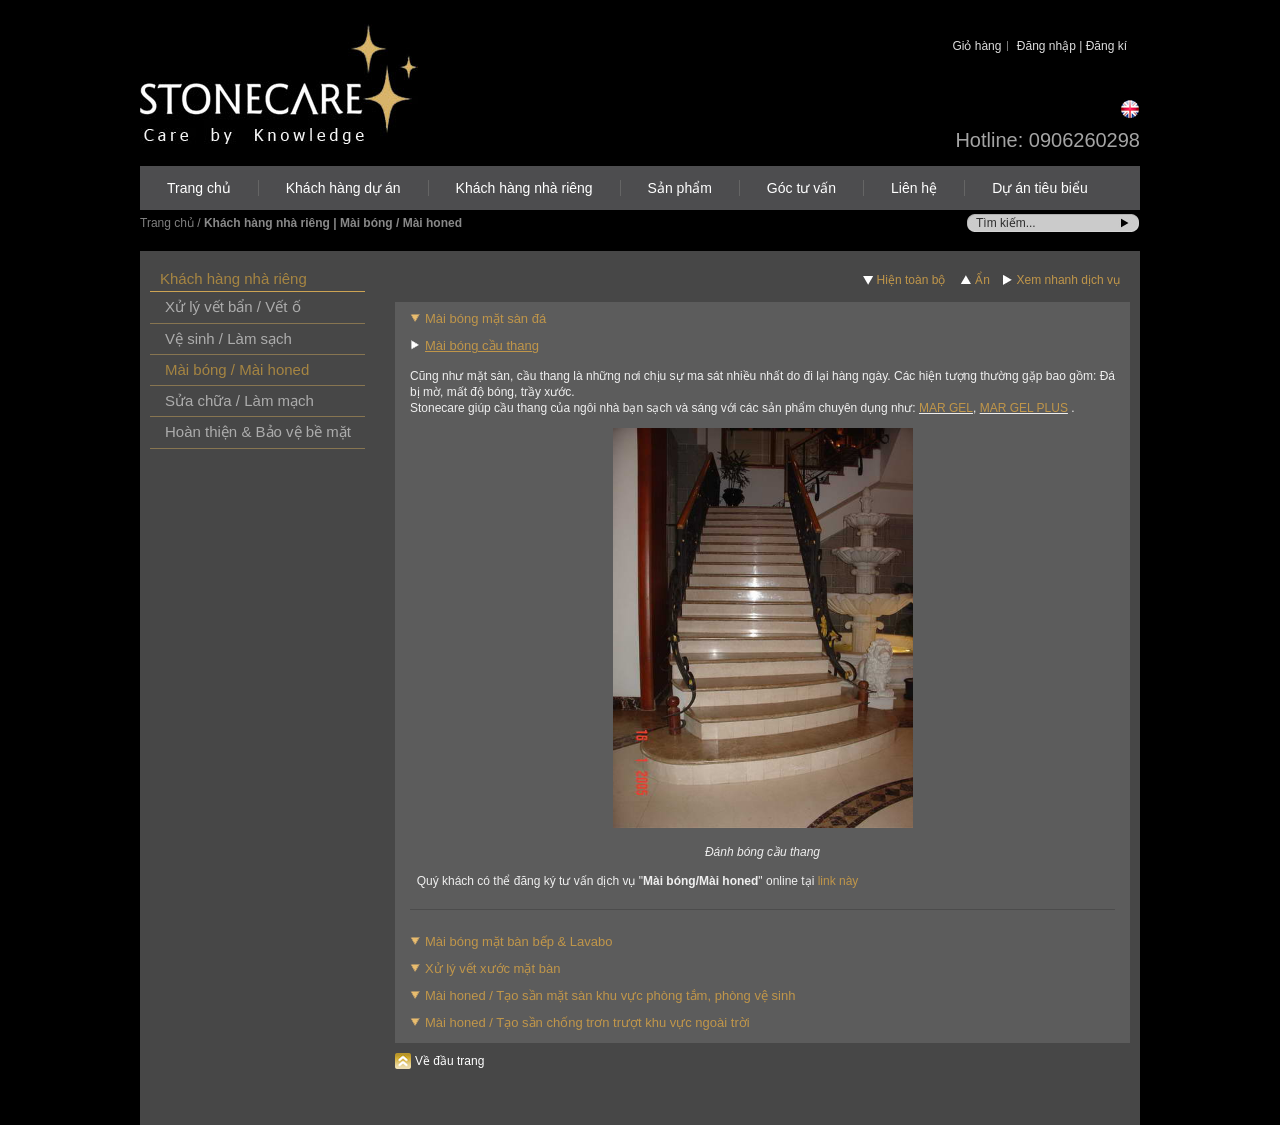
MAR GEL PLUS (1024, 408)
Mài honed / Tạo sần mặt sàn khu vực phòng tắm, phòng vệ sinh (610, 995)
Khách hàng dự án (343, 188)
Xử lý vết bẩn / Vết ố (233, 306)
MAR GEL (946, 408)
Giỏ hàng (976, 46)
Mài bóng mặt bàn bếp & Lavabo (518, 941)
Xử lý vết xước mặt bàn (492, 968)
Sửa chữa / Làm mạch (239, 400)
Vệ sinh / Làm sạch (228, 338)
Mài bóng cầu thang (482, 345)
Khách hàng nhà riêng (524, 188)
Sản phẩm (680, 188)
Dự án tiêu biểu (1040, 188)
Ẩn (982, 280)
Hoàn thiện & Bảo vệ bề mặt (258, 431)
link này (838, 881)
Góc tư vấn (801, 188)
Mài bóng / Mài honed (237, 369)
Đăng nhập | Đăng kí (1072, 46)
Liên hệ (914, 188)
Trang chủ (199, 188)
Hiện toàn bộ (911, 280)
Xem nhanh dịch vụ (1068, 280)
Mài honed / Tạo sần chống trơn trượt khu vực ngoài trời (587, 1022)
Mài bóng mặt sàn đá (485, 318)
